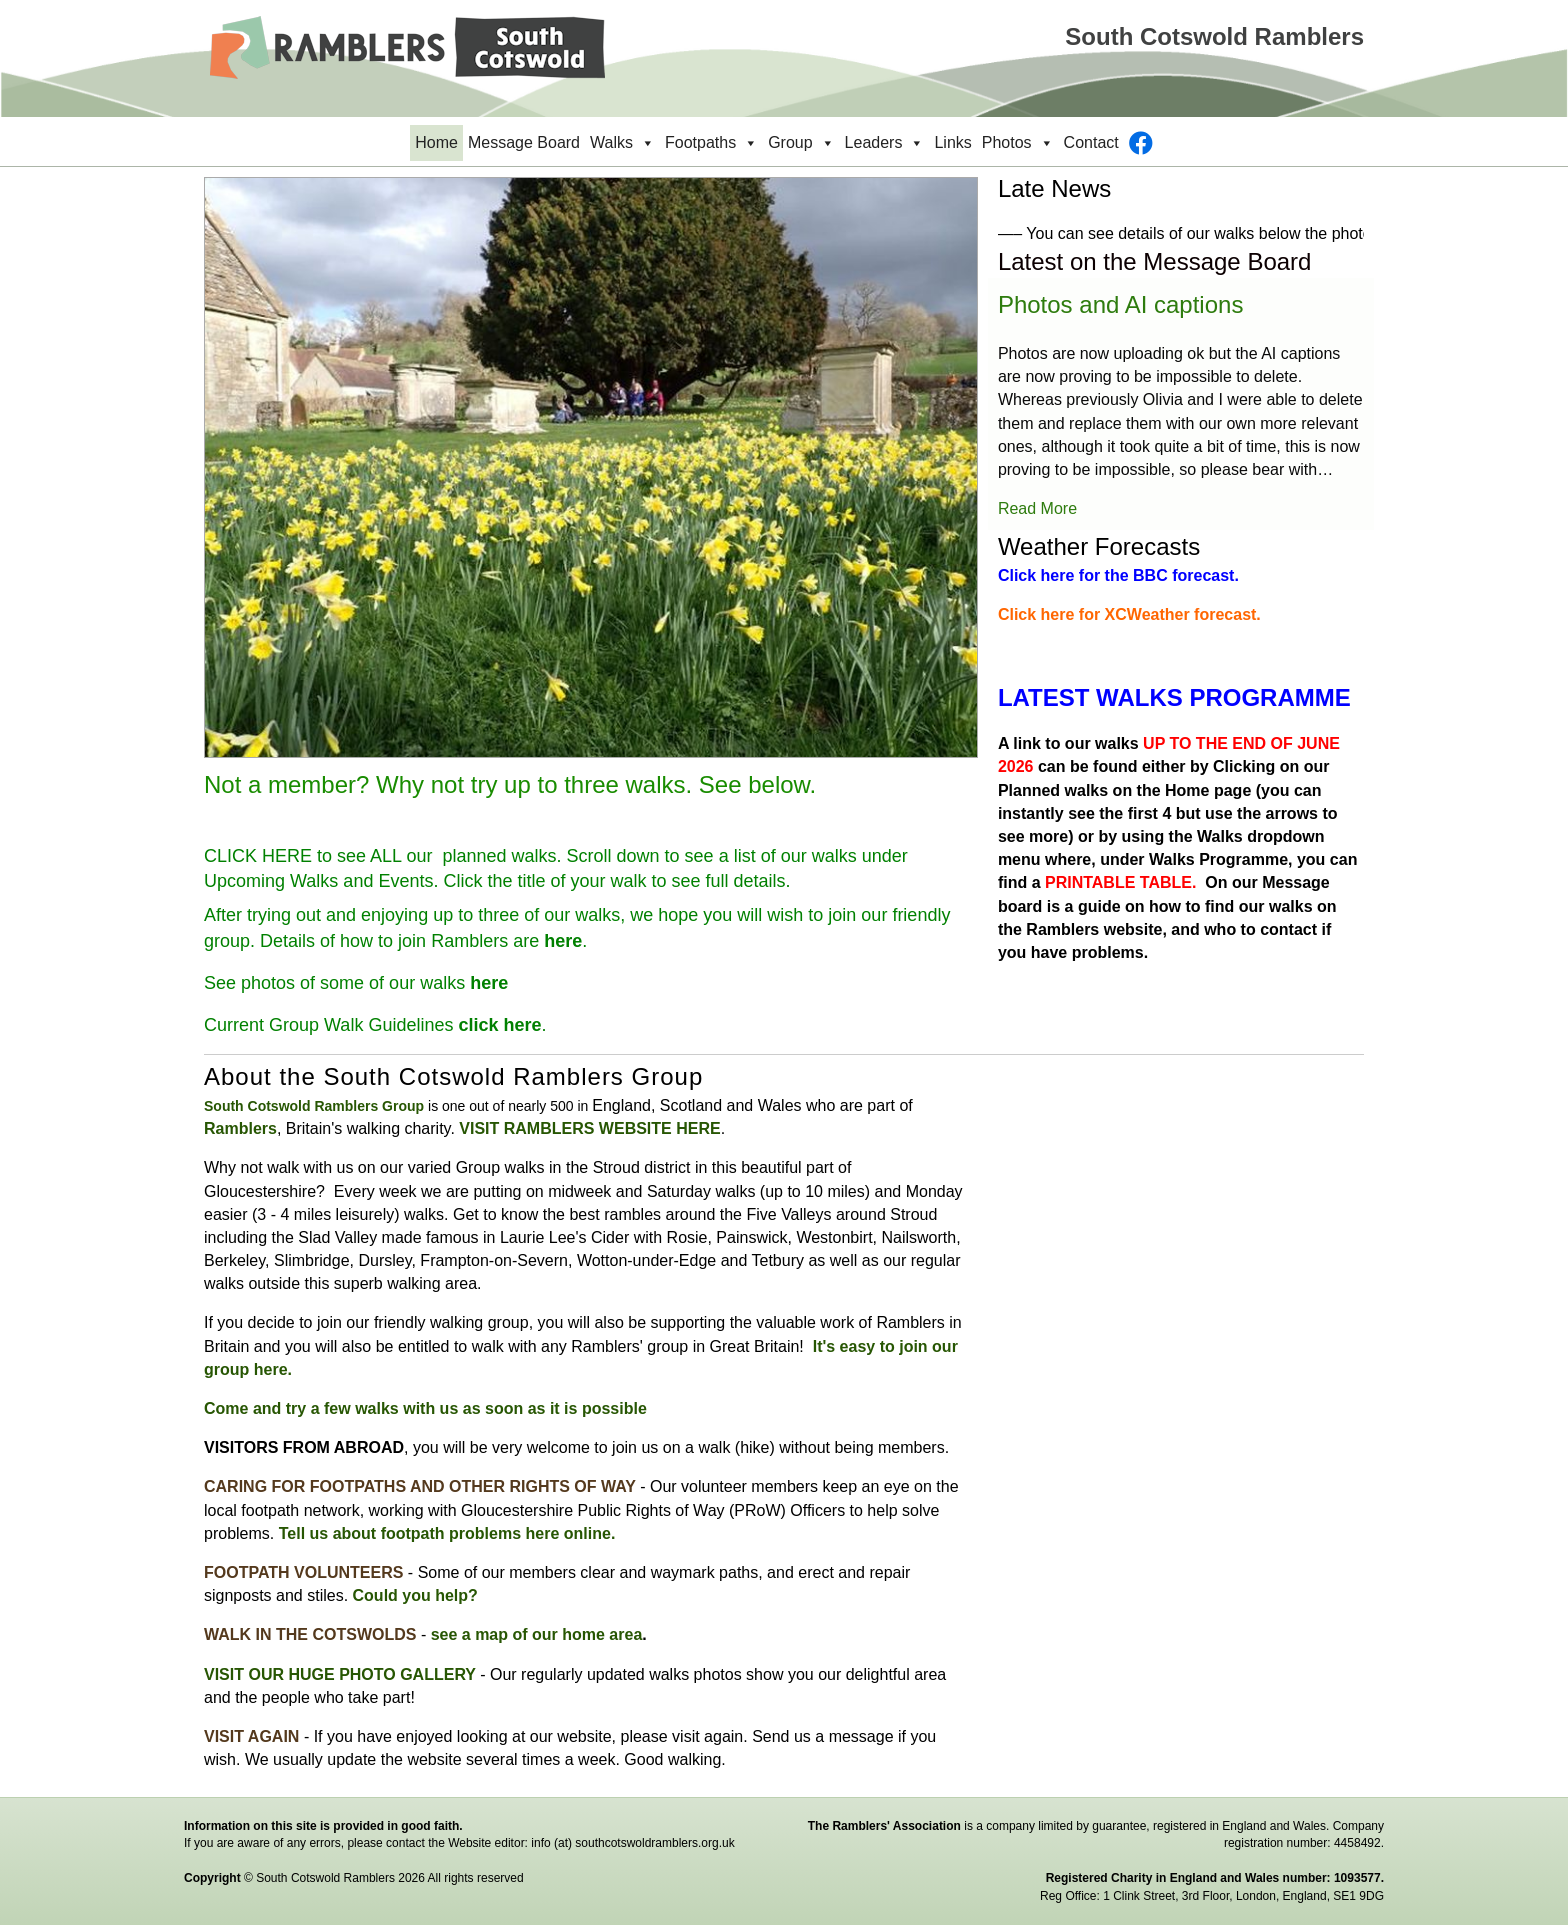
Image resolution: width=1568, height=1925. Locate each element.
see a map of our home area (537, 1634)
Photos (1018, 143)
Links (952, 142)
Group (801, 143)
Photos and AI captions (1121, 304)
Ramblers (240, 1128)
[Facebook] (1141, 143)
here (563, 941)
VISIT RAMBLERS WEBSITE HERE (589, 1128)
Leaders (885, 143)
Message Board (524, 142)
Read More (1037, 508)
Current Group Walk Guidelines (373, 1025)
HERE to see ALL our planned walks (409, 856)
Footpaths (711, 143)
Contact (1091, 142)
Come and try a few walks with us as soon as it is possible (425, 1408)
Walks (622, 143)
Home (436, 142)
